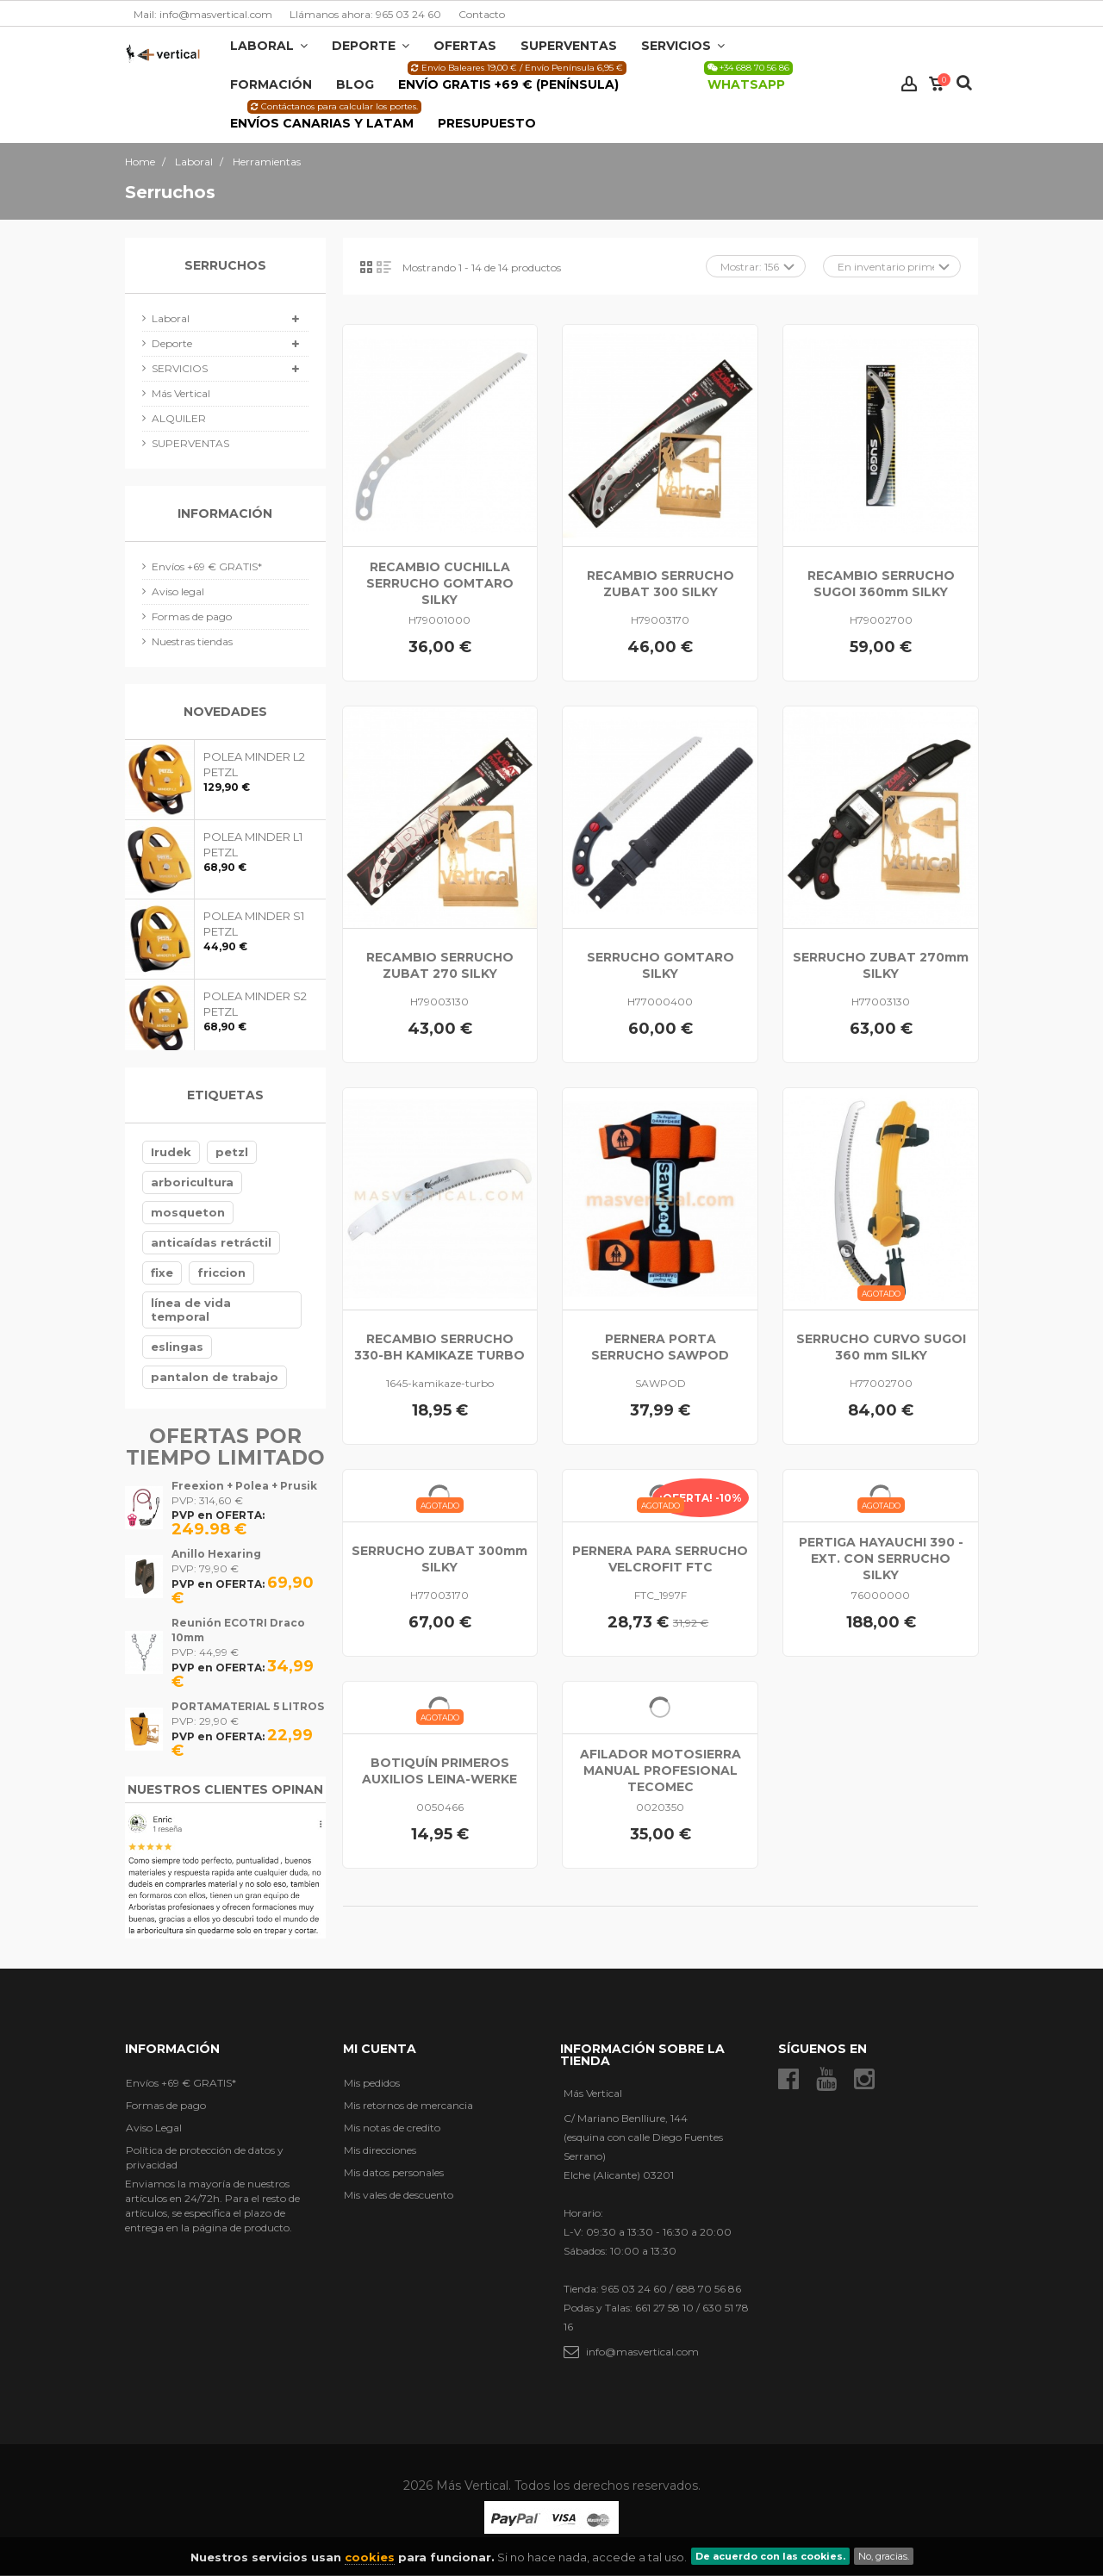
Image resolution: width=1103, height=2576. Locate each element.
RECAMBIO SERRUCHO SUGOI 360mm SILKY (881, 584)
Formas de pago (192, 616)
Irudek (171, 1152)
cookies (370, 2557)
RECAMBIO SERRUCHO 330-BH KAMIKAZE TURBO (439, 1347)
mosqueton (188, 1212)
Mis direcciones (380, 2150)
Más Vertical (181, 393)
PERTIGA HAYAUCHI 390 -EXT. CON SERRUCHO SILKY (881, 1558)
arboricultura (192, 1182)
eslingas (177, 1346)
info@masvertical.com (642, 2351)
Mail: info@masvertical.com (203, 14)
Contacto (481, 14)
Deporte (172, 343)
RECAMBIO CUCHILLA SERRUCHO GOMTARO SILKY (440, 583)
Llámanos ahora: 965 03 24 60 (365, 14)
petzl (231, 1152)
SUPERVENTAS (190, 443)
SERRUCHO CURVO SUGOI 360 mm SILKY (881, 1347)
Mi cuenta (379, 2048)
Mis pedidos (372, 2082)
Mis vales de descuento (398, 2194)
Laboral (171, 318)
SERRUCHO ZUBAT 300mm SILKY (439, 1559)
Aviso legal (178, 591)
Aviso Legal (154, 2127)
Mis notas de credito (392, 2127)
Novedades (225, 711)
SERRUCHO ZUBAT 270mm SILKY (881, 965)
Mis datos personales (394, 2172)
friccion (221, 1272)
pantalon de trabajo (214, 1377)
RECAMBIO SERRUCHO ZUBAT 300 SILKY (660, 584)
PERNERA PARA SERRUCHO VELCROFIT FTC (660, 1559)
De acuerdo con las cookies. (770, 2556)
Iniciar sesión (909, 84)
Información (225, 513)
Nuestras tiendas (192, 641)
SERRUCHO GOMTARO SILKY (660, 965)
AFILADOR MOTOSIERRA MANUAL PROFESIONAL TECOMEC (660, 1770)
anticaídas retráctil (211, 1242)
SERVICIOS (180, 368)
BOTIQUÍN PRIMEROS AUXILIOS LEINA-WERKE (439, 1771)
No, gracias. (883, 2556)
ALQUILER (179, 418)
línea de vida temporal (191, 1309)
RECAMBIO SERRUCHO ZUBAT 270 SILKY (440, 965)
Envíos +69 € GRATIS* (207, 566)
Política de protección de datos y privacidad (205, 2157)
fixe (162, 1272)
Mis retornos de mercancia (408, 2105)
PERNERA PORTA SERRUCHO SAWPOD (660, 1347)
